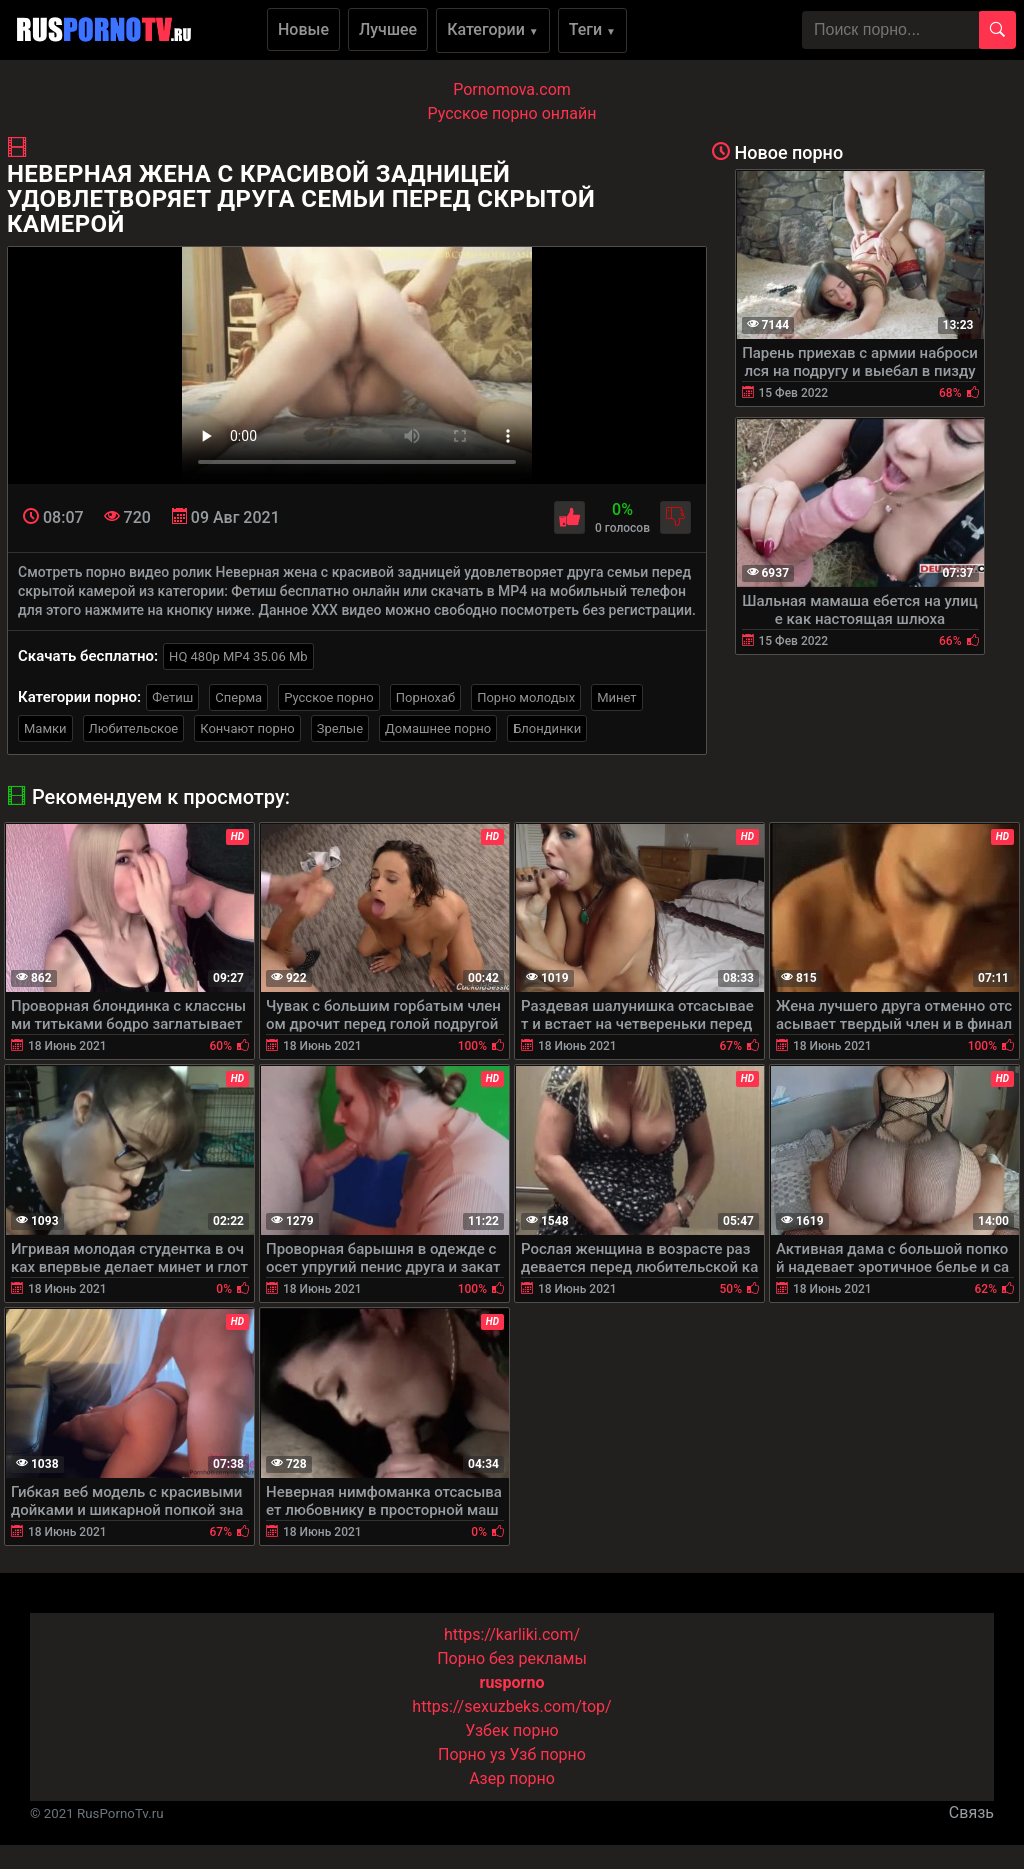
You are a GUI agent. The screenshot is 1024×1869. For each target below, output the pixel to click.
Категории (493, 29)
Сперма (238, 697)
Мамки (45, 728)
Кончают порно (247, 728)
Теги (592, 29)
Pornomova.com (512, 89)
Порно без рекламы (512, 1658)
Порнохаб (425, 697)
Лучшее (388, 29)
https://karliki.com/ (512, 1634)
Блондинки (547, 728)
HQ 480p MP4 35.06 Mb (238, 656)
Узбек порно (512, 1730)
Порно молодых (526, 697)
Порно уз (472, 1754)
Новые (303, 29)
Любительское (134, 728)
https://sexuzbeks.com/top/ (511, 1706)
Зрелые (340, 728)
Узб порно (548, 1754)
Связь (971, 1812)
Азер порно (512, 1778)
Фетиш (172, 697)
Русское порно (329, 697)
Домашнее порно (438, 728)
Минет (616, 697)
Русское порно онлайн (512, 113)
